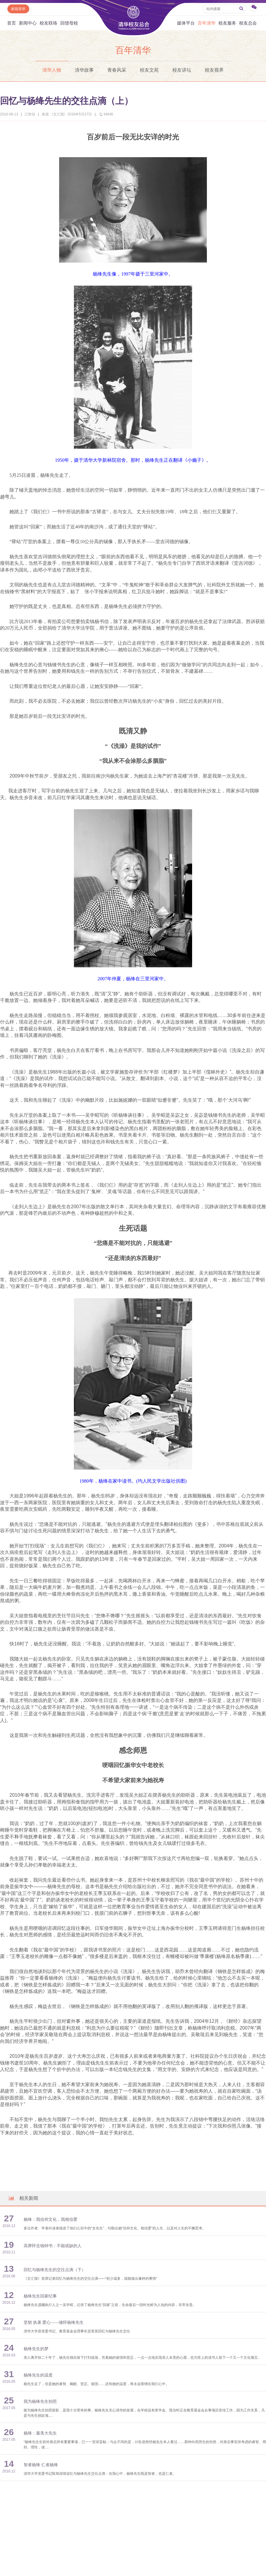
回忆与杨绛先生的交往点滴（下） (55, 2270)
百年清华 (206, 22)
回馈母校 (69, 22)
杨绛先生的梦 (36, 2349)
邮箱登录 (18, 9)
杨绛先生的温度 (38, 2375)
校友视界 (214, 70)
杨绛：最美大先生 (40, 2433)
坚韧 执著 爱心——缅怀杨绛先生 (54, 2322)
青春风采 (116, 70)
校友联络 (48, 22)
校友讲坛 (181, 70)
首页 (11, 22)
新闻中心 (28, 22)
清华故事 (84, 70)
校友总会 (248, 22)
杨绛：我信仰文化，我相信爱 (50, 2219)
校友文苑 (149, 70)
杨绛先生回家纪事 (40, 2296)
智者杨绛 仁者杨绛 (41, 2465)
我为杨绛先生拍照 (40, 2401)
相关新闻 (23, 2198)
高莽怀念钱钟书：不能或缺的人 (53, 2246)
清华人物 (51, 70)
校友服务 (227, 22)
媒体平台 (186, 22)
